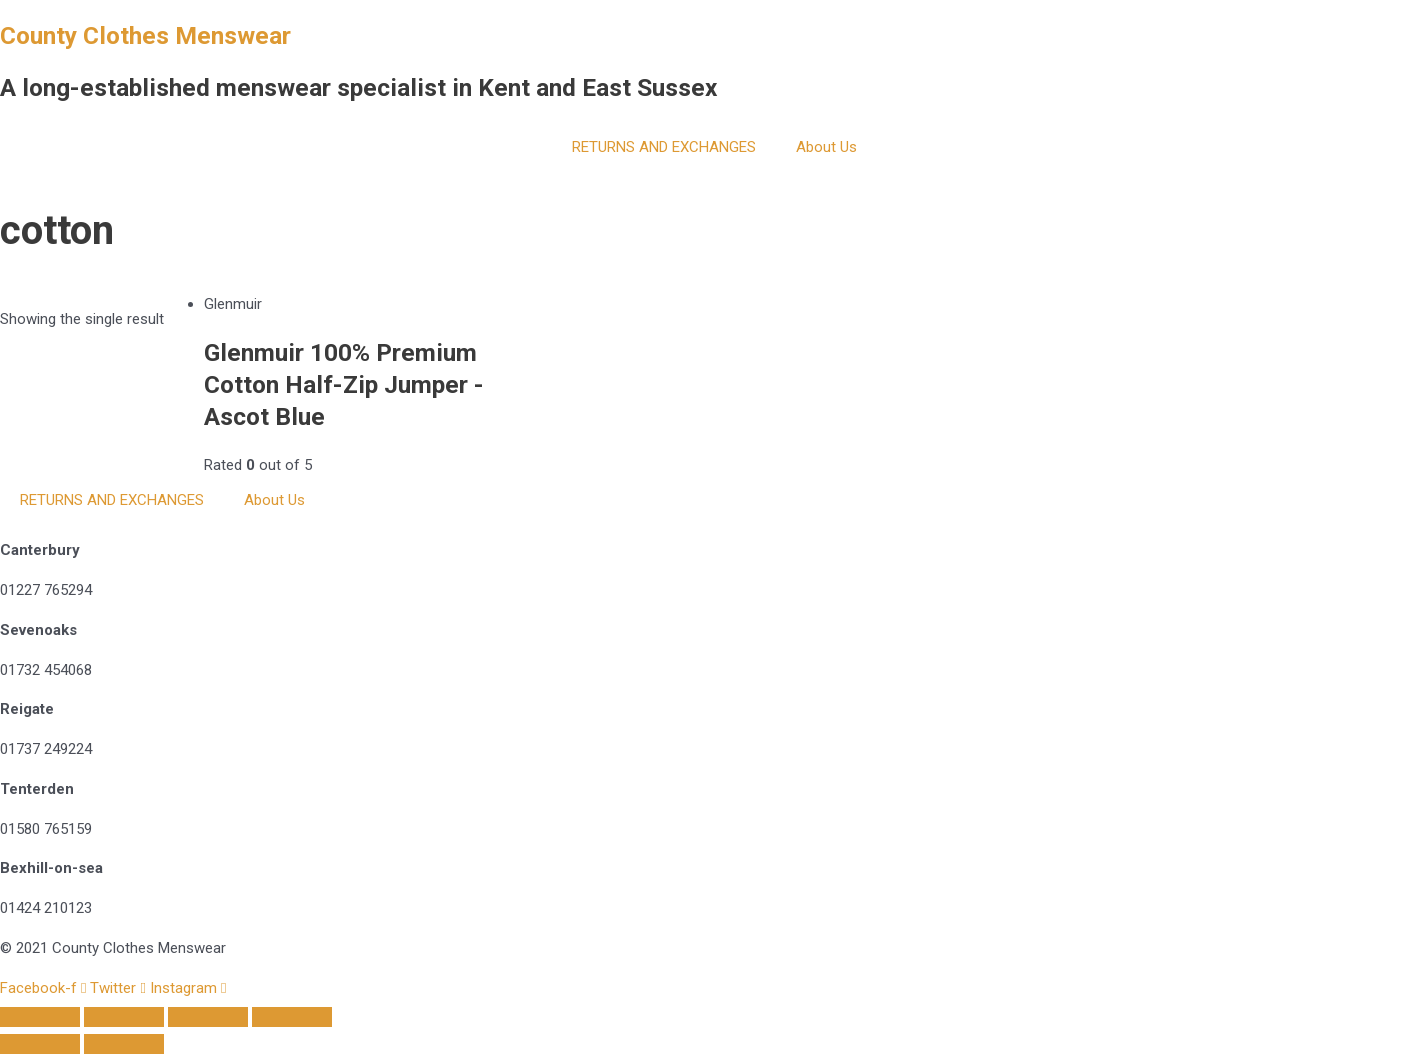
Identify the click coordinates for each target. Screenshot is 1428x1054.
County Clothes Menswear (145, 35)
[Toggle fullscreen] (208, 1017)
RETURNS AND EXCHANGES (664, 147)
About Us (826, 147)
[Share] (124, 1017)
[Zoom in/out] (292, 1017)
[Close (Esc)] (40, 1017)
